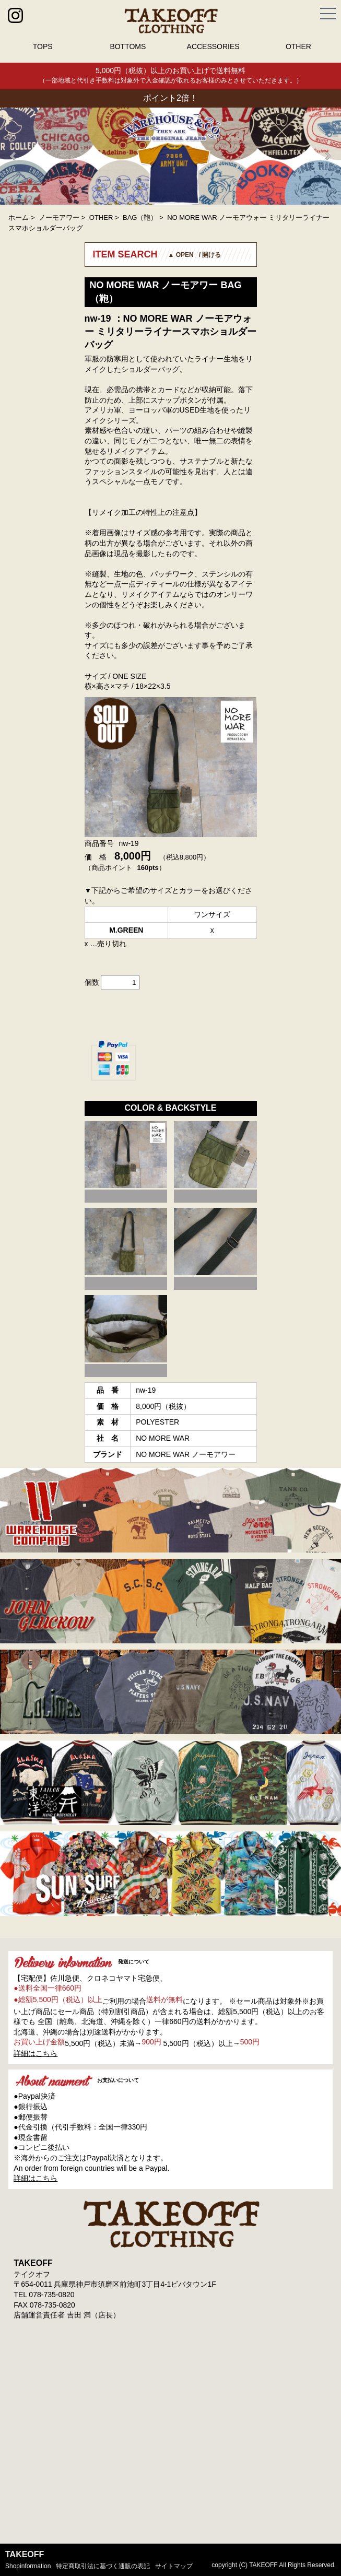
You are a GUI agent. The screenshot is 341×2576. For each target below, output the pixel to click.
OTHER (298, 46)
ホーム (18, 217)
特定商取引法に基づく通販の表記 (103, 2566)
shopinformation (28, 2566)
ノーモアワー (59, 217)
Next (327, 156)
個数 (92, 982)
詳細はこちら (35, 2053)
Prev (13, 156)
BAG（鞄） (140, 217)
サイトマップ (174, 2566)
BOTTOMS (128, 46)
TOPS (43, 46)
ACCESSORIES (213, 46)
